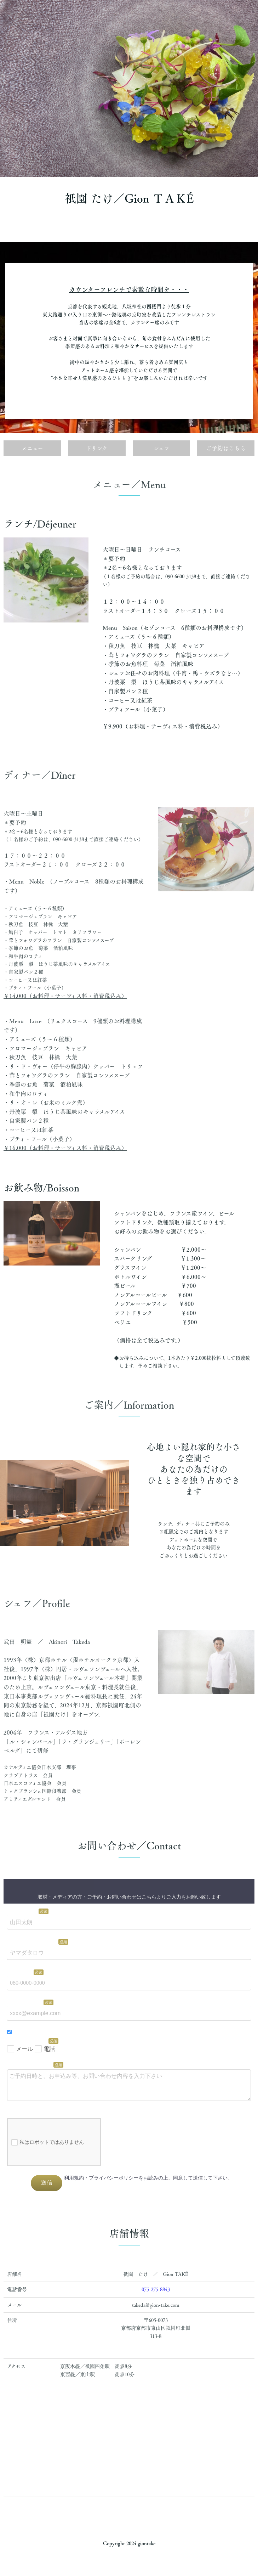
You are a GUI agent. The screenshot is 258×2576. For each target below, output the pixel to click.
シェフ (161, 448)
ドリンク (97, 448)
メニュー (32, 448)
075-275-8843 (156, 2289)
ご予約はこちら (226, 448)
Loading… (129, 2038)
